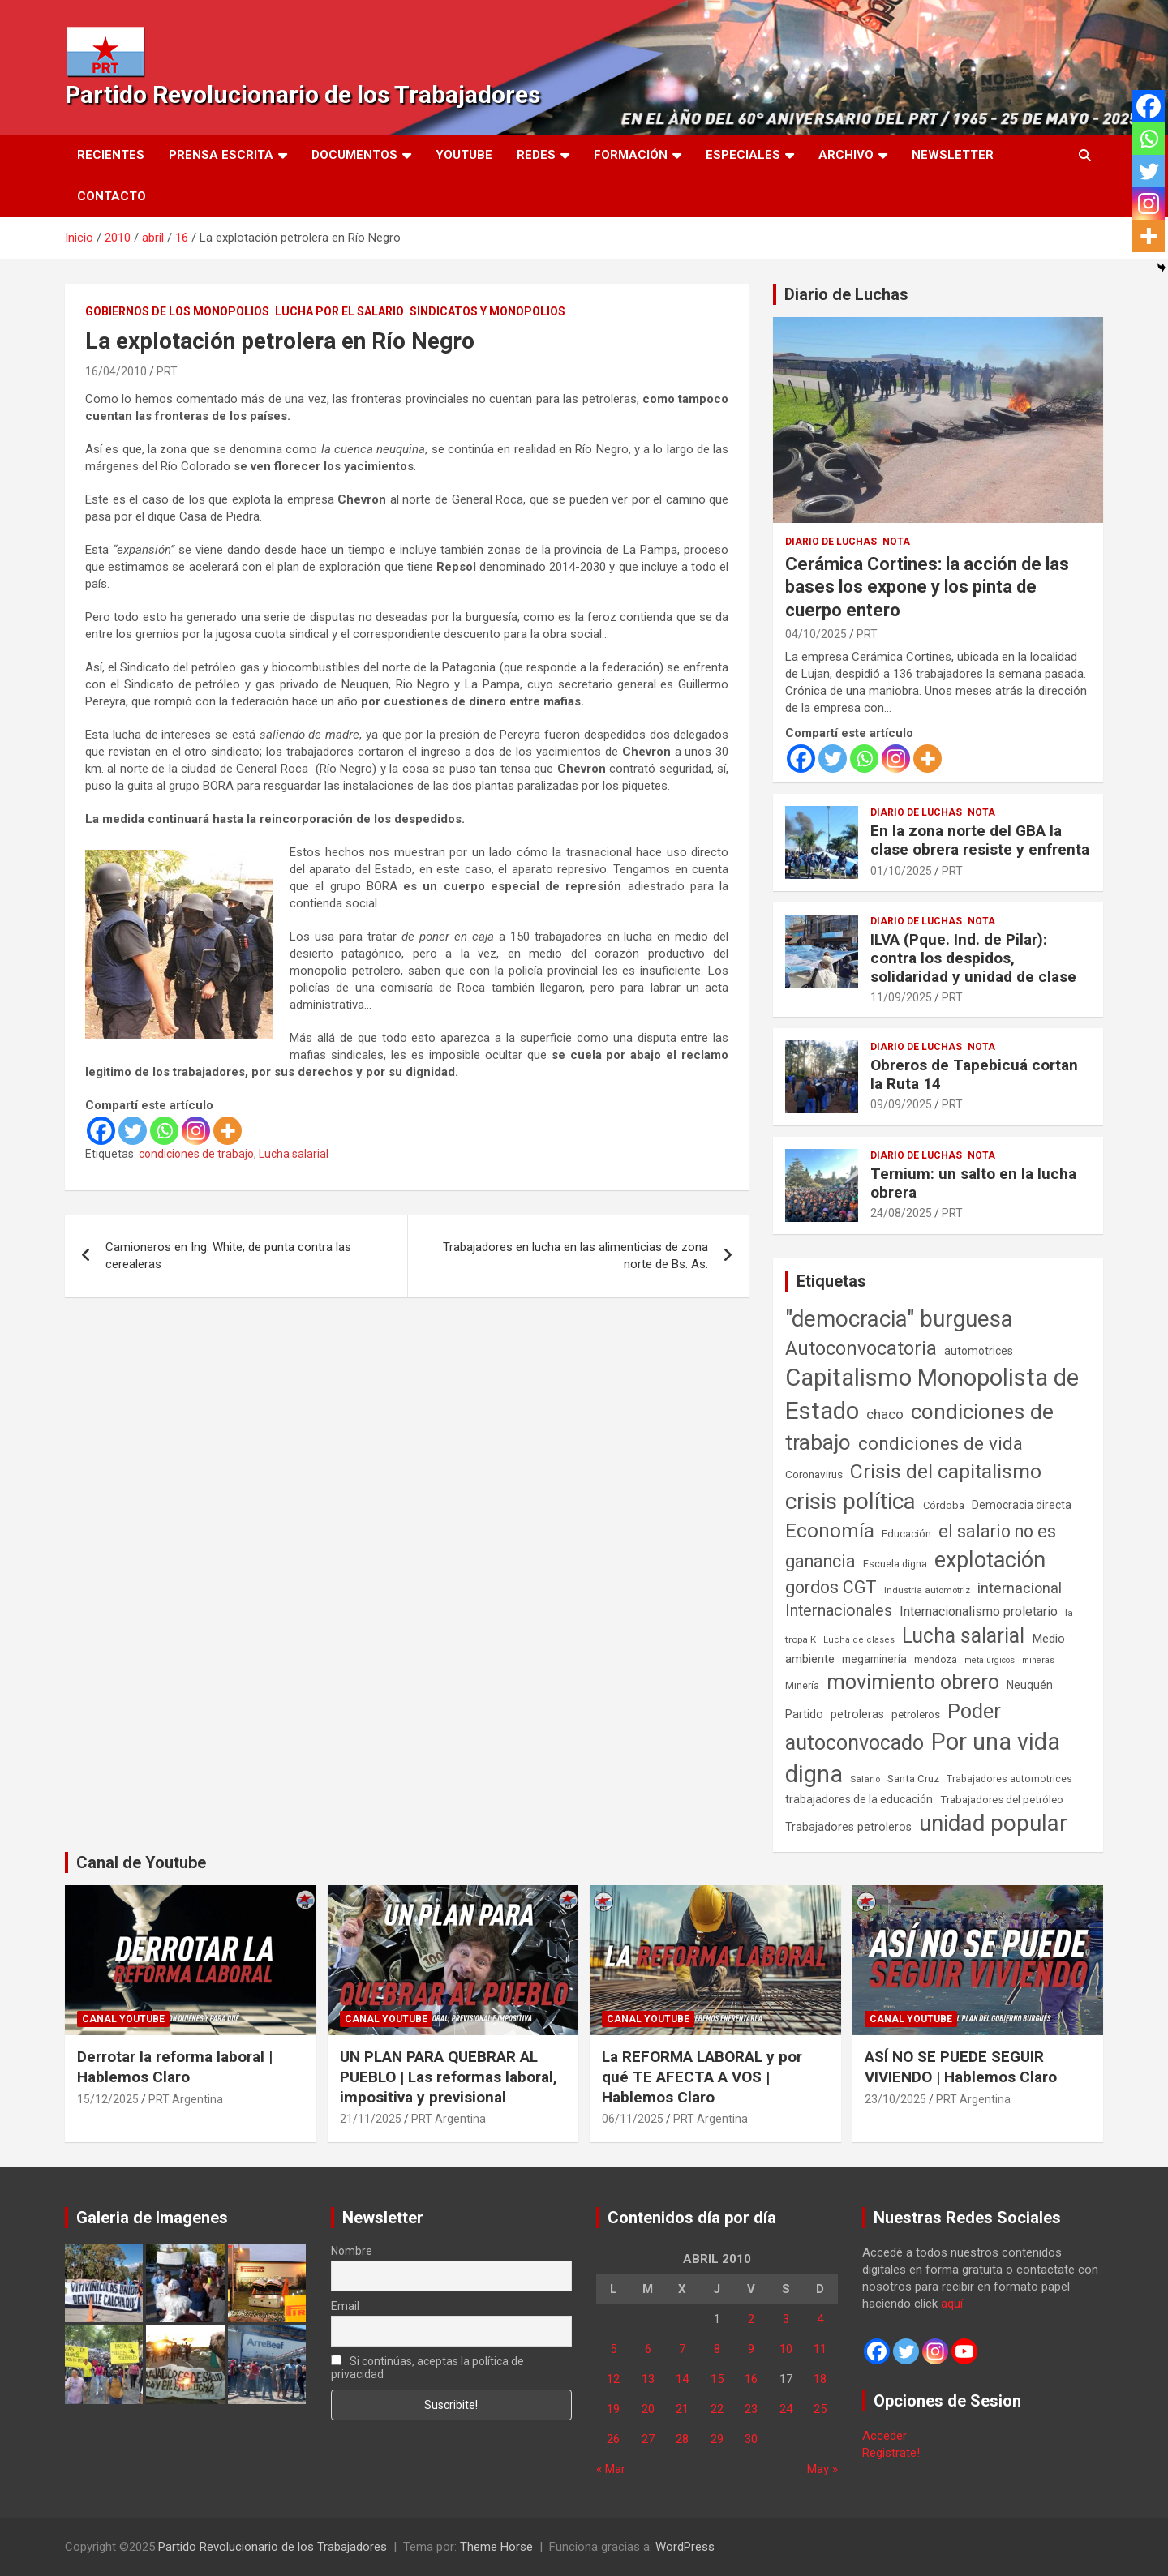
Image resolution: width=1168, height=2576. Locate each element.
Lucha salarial (293, 1153)
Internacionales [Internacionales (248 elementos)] (838, 1610)
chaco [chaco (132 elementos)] (885, 1414)
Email (345, 2306)
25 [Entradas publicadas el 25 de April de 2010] (820, 2409)
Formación (631, 155)
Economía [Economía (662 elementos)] (829, 1530)
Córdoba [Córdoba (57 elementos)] (943, 1505)
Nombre (351, 2250)
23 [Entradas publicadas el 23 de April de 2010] (751, 2409)
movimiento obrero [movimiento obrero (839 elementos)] (913, 1682)
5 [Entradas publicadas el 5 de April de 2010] (613, 2349)
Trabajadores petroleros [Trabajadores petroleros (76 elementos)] (848, 1827)
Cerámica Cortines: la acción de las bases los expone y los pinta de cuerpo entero (927, 587)
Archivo (846, 155)
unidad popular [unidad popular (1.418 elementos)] (993, 1823)
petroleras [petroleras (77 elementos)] (857, 1714)
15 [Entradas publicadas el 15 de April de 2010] (717, 2379)
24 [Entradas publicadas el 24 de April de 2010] (785, 2409)
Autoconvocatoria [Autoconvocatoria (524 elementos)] (861, 1348)
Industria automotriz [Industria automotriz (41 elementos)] (927, 1590)
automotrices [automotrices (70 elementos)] (978, 1350)
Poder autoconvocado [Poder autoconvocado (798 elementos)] (893, 1727)
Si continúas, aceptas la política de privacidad (428, 2368)
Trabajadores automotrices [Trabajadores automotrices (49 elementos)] (1009, 1779)
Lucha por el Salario (339, 311)
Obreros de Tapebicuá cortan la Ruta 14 (974, 1074)
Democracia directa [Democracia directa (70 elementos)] (1021, 1504)
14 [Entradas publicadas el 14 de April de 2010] (682, 2379)
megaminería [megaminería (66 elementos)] (874, 1658)
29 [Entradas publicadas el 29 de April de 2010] (717, 2439)
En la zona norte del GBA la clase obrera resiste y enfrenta (979, 840)
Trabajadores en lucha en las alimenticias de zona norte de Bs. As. (575, 1255)
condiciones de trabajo (196, 1153)
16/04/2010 (116, 371)
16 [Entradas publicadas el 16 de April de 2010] (751, 2379)
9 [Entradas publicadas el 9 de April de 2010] (751, 2349)
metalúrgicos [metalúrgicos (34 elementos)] (989, 1660)
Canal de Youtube (141, 1862)
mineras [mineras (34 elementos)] (1038, 1660)
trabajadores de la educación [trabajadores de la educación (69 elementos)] (859, 1799)
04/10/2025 (816, 634)
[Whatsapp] (164, 1131)
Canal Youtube (123, 2019)
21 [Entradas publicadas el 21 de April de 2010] (682, 2409)
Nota (896, 541)
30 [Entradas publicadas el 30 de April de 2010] (751, 2439)
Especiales (743, 155)
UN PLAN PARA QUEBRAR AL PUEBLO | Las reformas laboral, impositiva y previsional (448, 2076)
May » (822, 2469)
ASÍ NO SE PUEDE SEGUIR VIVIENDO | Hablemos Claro (961, 2066)
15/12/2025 (108, 2099)
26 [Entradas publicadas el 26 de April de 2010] (613, 2439)
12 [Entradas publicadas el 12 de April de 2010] (613, 2379)
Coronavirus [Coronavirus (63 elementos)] (814, 1474)
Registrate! (891, 2452)
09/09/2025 (901, 1104)
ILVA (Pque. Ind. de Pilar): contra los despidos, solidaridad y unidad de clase (973, 958)
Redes (536, 155)
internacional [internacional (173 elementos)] (1019, 1588)
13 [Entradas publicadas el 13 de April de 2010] (648, 2379)
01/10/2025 (901, 870)
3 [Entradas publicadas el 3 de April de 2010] (786, 2319)
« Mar (610, 2469)
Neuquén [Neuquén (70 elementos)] (1030, 1684)
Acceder (884, 2435)
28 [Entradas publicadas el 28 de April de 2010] (682, 2439)
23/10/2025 (895, 2099)
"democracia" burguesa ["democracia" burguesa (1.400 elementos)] (899, 1318)
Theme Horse (496, 2547)
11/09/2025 (901, 997)
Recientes (110, 155)
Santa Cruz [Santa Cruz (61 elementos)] (913, 1778)
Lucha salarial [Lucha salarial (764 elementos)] (963, 1636)
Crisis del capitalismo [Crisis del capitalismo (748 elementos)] (945, 1471)
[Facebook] (101, 1131)
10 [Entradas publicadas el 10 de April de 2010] (785, 2349)
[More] (227, 1131)
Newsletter (953, 155)
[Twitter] (132, 1131)
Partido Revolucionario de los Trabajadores (302, 94)
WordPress (685, 2547)
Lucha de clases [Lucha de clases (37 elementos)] (859, 1640)
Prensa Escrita (221, 155)
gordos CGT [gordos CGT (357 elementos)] (831, 1587)
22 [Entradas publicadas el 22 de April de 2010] (717, 2409)
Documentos (354, 155)
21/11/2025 (371, 2118)
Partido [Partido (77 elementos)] (804, 1714)
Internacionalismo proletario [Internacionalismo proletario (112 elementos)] (979, 1611)
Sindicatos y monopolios (487, 311)
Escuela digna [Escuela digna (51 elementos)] (895, 1564)
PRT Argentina (185, 2099)
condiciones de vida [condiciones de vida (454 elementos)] (940, 1444)
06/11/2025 (632, 2118)
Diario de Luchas (846, 294)
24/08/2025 (901, 1213)
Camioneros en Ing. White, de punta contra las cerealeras (228, 1255)
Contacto (111, 196)
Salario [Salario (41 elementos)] (865, 1779)
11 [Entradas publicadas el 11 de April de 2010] (820, 2349)
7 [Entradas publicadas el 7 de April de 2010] (682, 2349)
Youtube (464, 155)
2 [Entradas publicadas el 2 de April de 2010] (751, 2319)
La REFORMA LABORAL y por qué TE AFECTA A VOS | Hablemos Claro (702, 2076)
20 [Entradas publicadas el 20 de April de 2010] (648, 2409)
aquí (952, 2303)
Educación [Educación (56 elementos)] (906, 1534)
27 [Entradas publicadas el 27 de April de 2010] (648, 2439)
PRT (167, 371)
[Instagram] (196, 1131)
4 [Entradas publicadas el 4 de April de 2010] (820, 2319)
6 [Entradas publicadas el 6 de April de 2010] (648, 2349)
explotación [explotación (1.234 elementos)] (990, 1560)
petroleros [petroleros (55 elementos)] (915, 1714)
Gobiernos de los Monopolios (177, 311)
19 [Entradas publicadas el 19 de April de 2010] (613, 2409)
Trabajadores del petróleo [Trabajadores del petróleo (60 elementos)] (1001, 1800)
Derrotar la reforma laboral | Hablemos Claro (175, 2066)
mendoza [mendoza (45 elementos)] (935, 1659)
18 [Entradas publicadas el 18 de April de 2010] (820, 2379)
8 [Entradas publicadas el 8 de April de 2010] (717, 2349)
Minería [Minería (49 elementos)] (802, 1685)
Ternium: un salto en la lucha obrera (973, 1183)
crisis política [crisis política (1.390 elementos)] (850, 1501)
